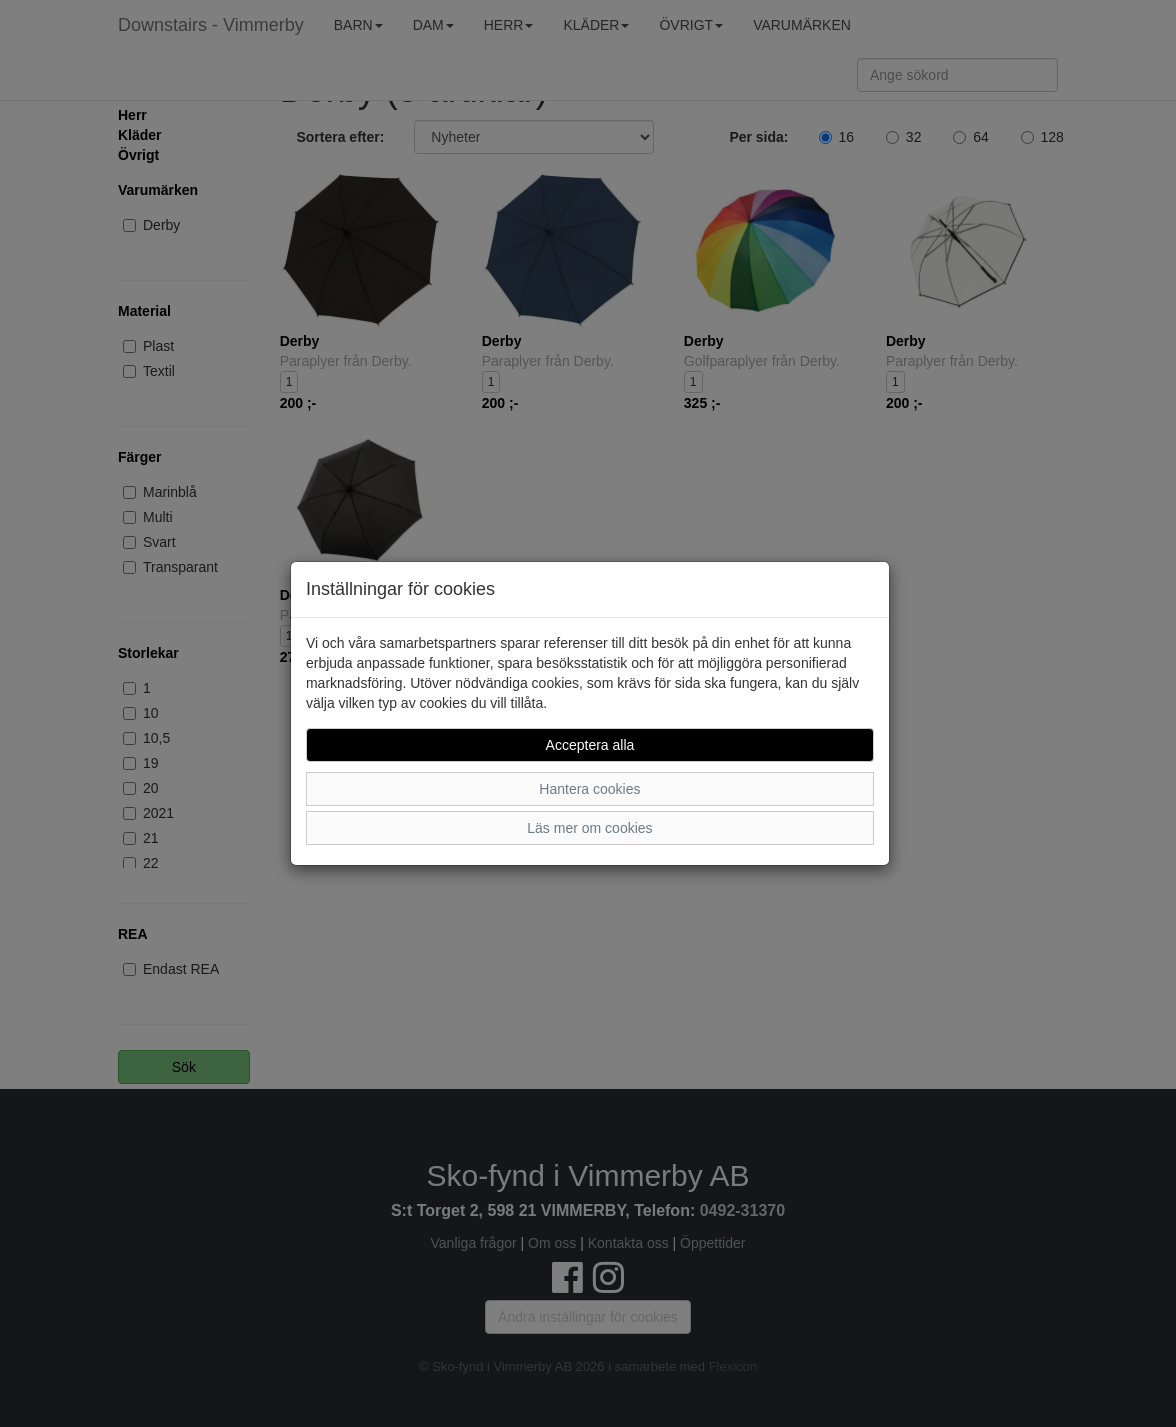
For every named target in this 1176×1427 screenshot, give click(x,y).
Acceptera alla (590, 745)
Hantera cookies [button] (589, 789)
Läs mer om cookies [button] (589, 828)
